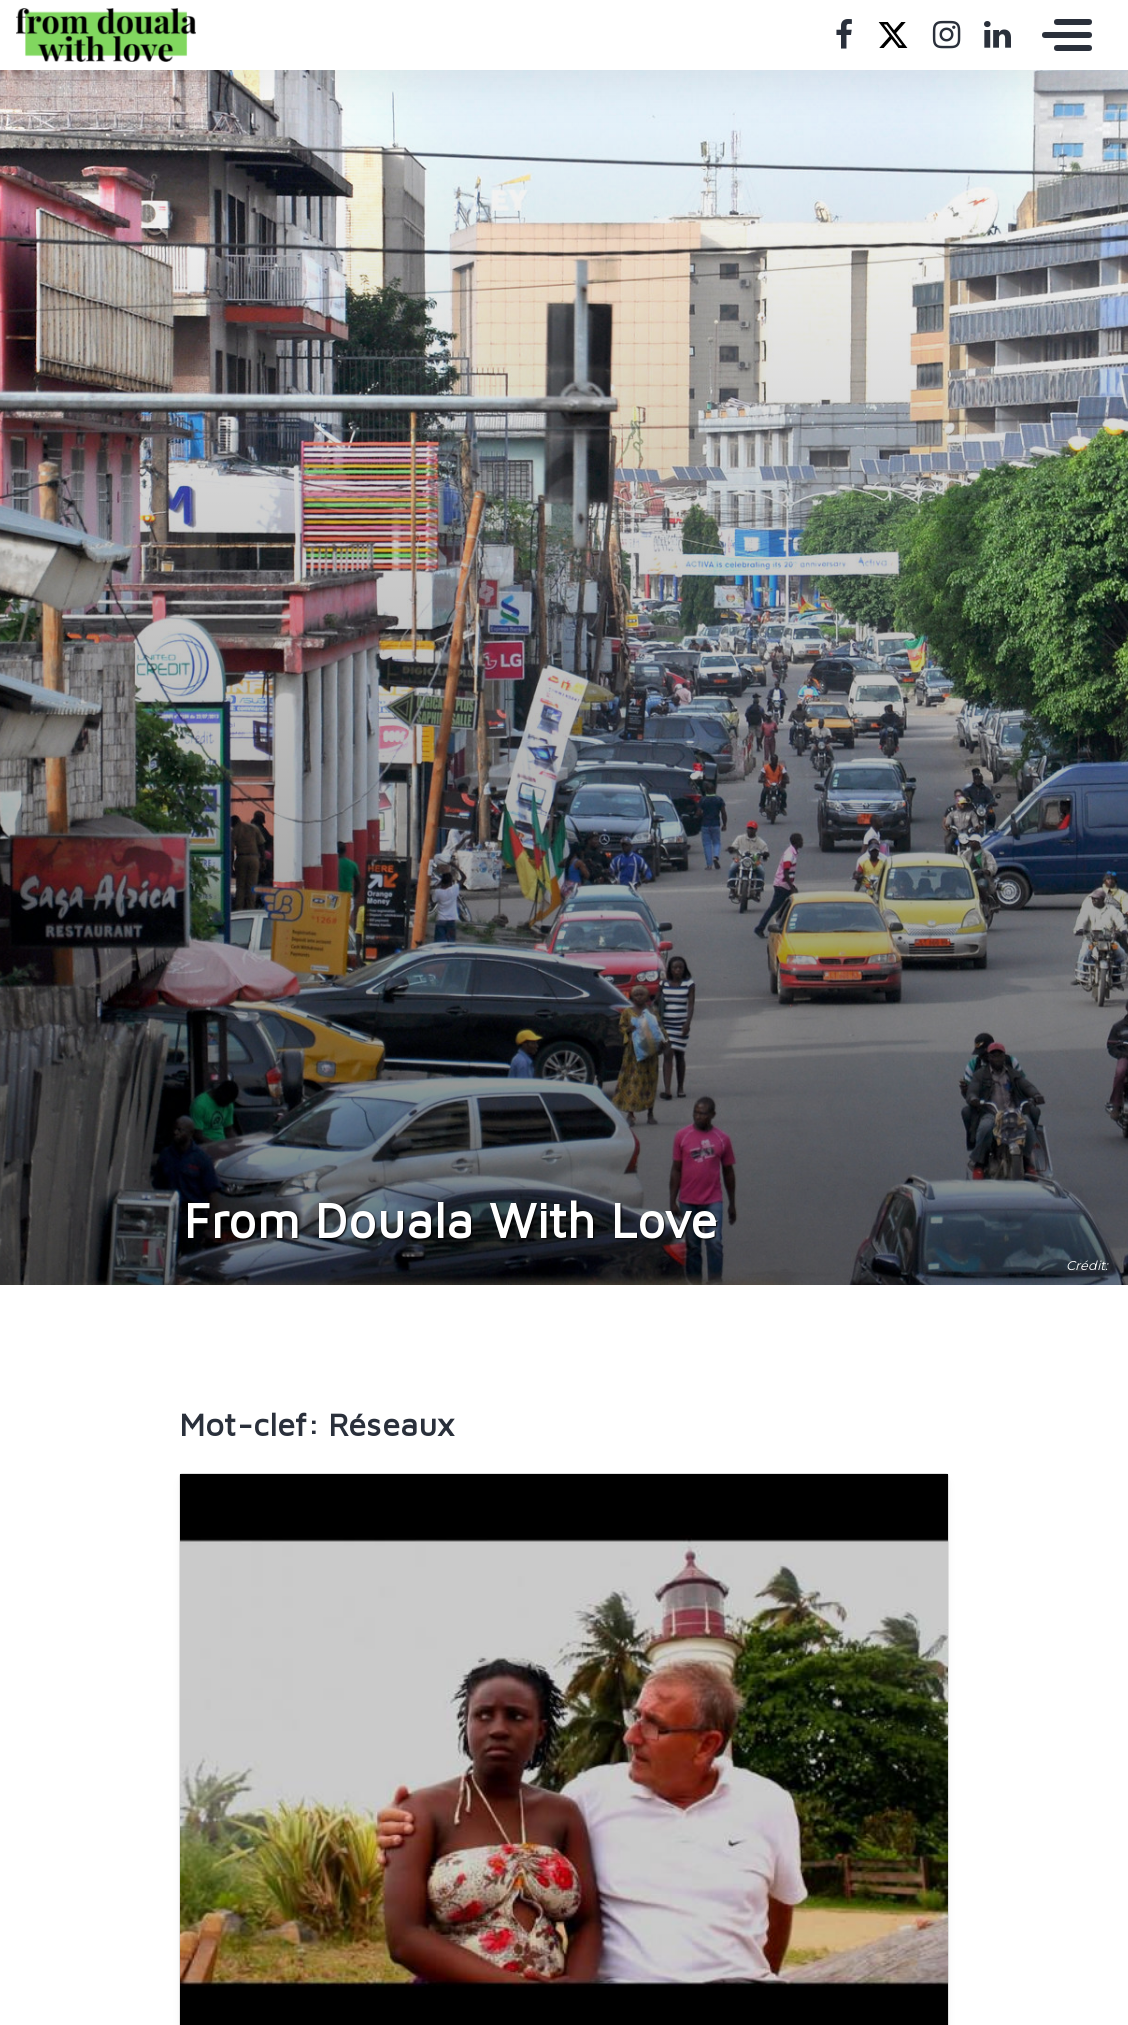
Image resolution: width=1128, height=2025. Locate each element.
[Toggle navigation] (1062, 35)
